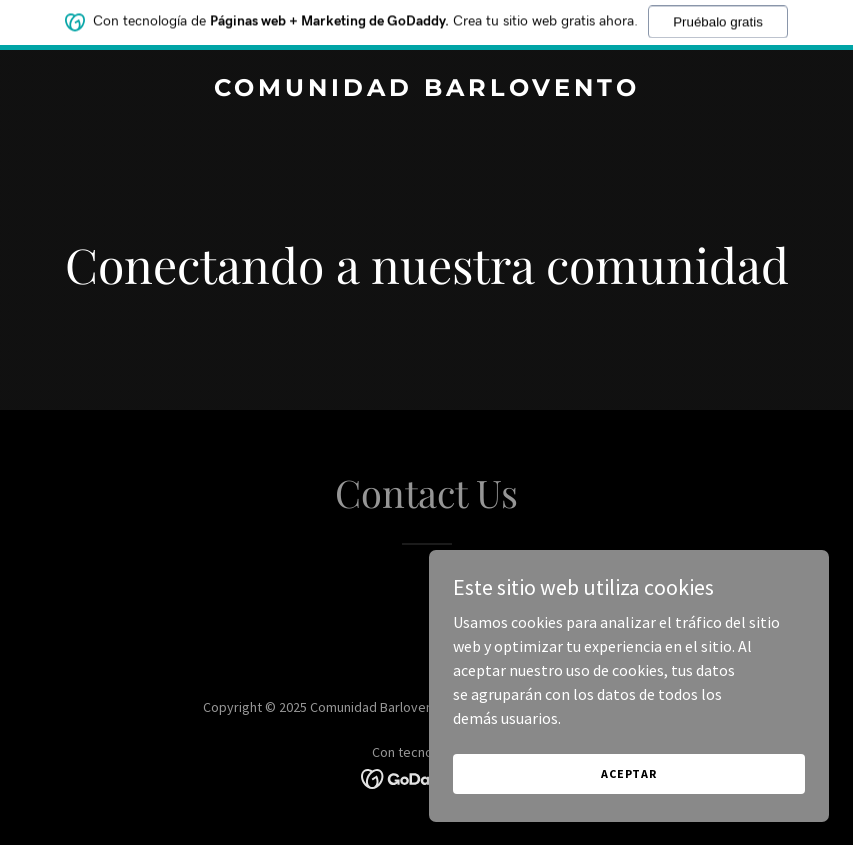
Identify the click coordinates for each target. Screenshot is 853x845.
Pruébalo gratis (718, 17)
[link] (427, 90)
